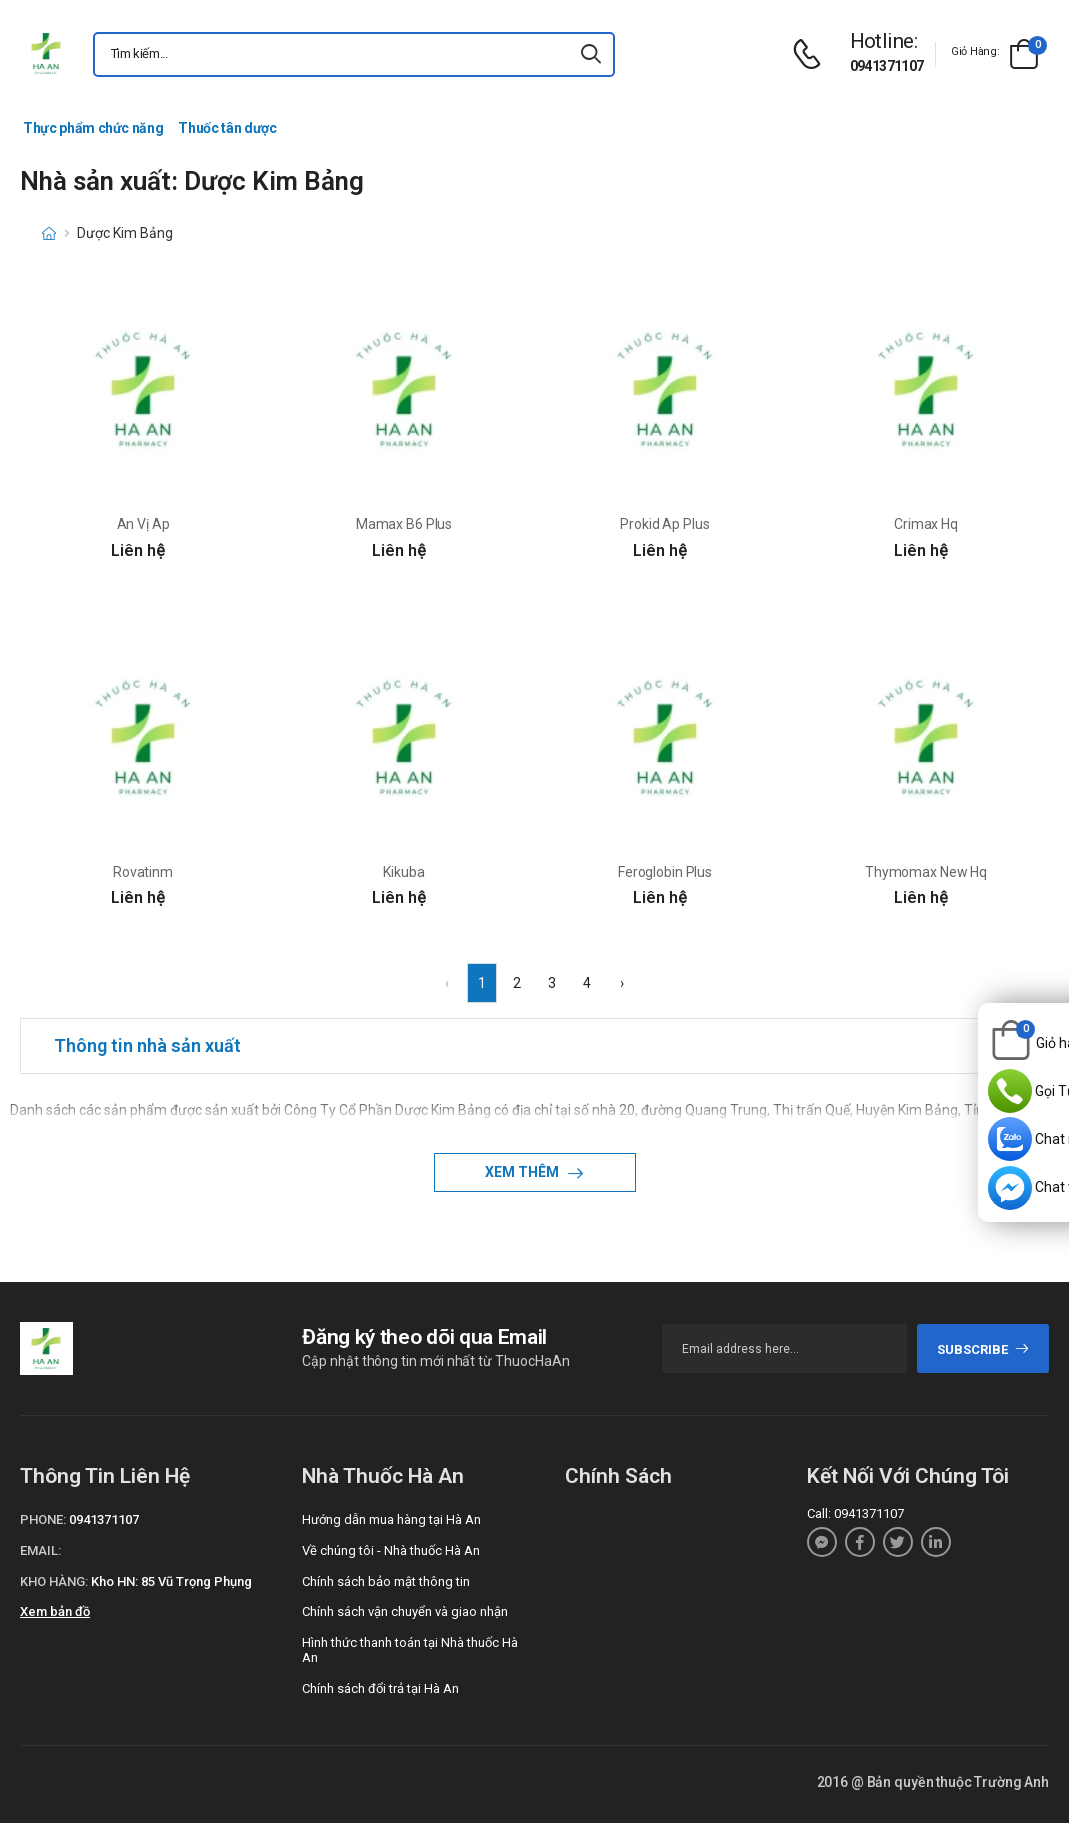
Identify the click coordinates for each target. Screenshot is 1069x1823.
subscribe (983, 1349)
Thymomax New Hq (926, 872)
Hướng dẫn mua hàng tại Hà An (391, 1519)
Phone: (43, 1519)
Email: (40, 1550)
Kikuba (403, 872)
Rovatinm (143, 872)
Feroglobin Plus (665, 872)
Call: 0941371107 (855, 1513)
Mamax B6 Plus (404, 524)
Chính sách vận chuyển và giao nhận (405, 1611)
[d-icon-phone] (812, 54)
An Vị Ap (143, 524)
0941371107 (887, 66)
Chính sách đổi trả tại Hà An (380, 1688)
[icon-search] (591, 54)
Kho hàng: (54, 1581)
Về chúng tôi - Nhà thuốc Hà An (391, 1550)
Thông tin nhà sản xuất (147, 1045)
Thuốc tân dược (227, 128)
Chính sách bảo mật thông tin (386, 1581)
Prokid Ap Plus (664, 524)
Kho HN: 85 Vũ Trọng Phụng (171, 1581)
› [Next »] (622, 983)
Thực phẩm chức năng (93, 128)
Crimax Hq (926, 524)
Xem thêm (523, 1172)
